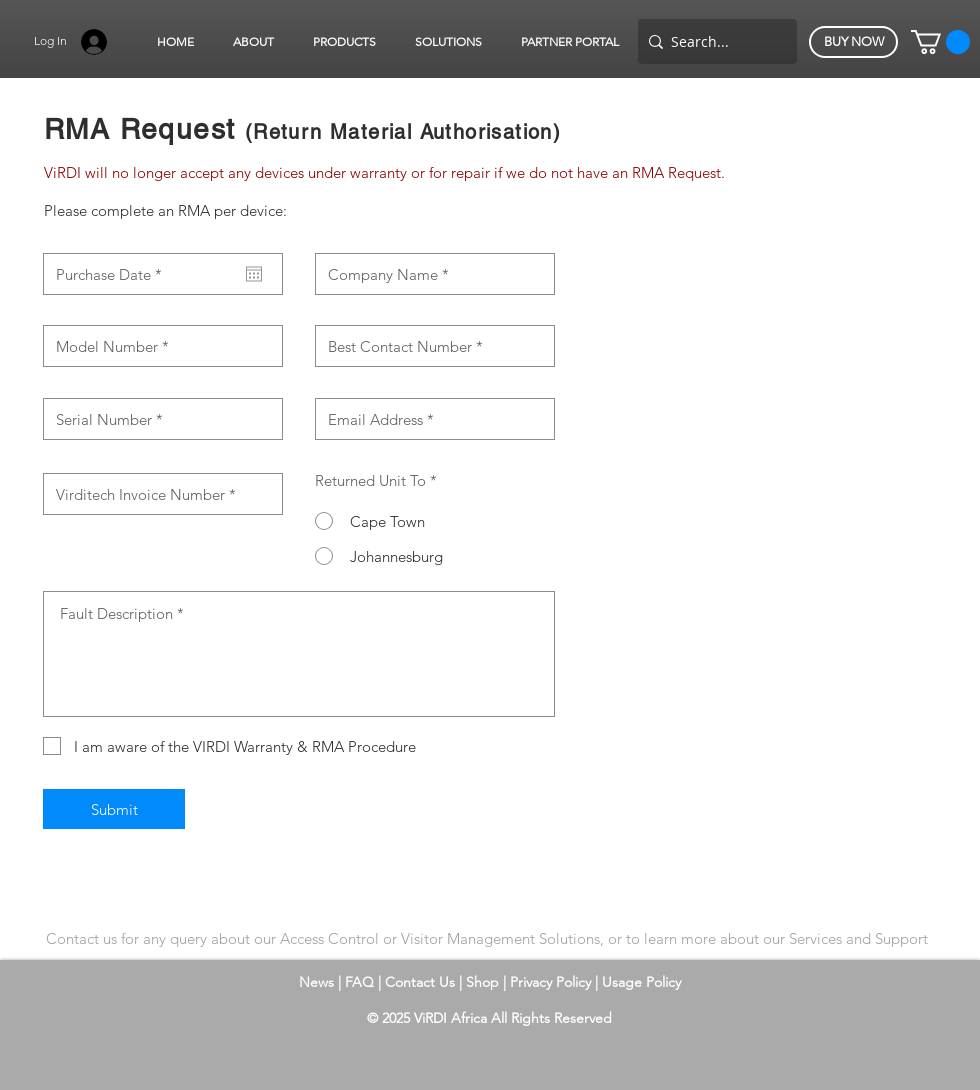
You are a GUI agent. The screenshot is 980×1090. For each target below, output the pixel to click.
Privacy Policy (552, 982)
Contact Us (422, 982)
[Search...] (713, 41)
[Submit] (114, 809)
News (316, 982)
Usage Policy (641, 982)
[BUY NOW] (853, 42)
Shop (484, 982)
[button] (253, 42)
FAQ (359, 982)
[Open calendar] (254, 274)
